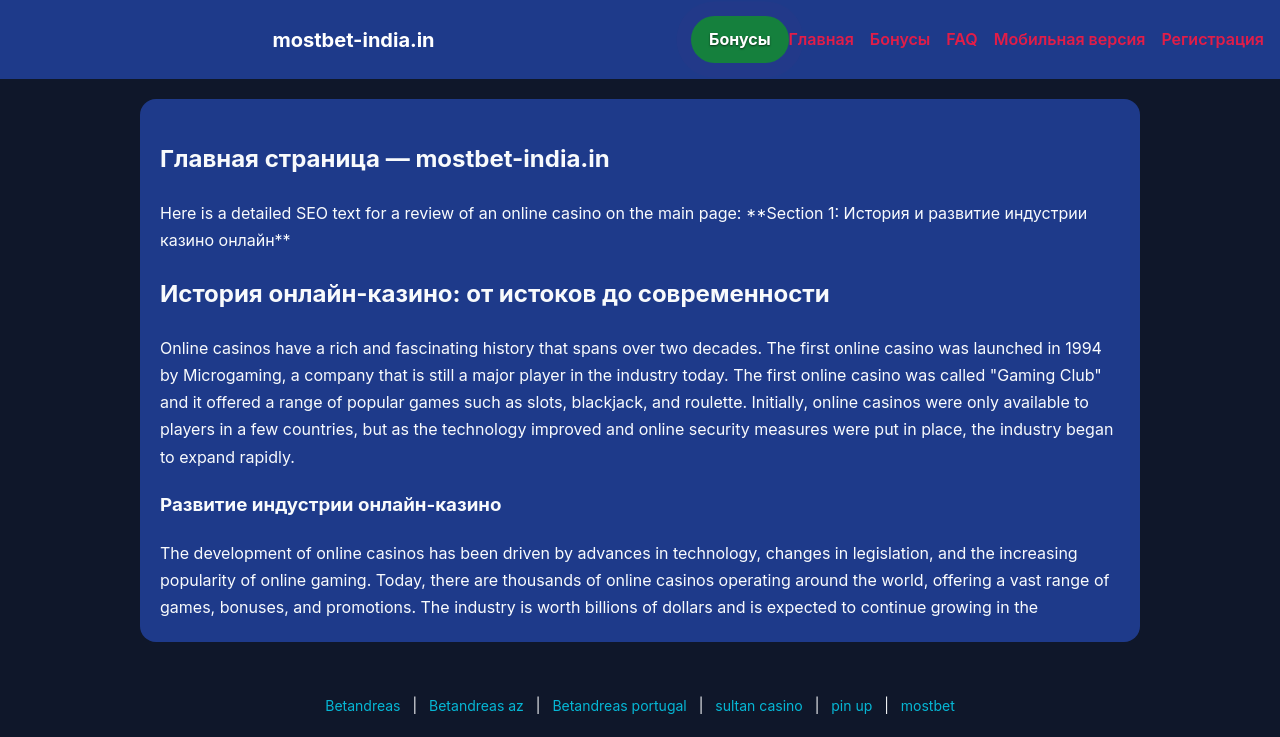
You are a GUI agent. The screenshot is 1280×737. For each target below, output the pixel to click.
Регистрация (1212, 39)
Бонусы (740, 39)
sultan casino (758, 705)
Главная (821, 39)
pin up (851, 705)
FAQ (961, 39)
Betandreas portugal (619, 705)
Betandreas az (476, 705)
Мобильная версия (1070, 39)
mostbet (928, 705)
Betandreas (362, 705)
